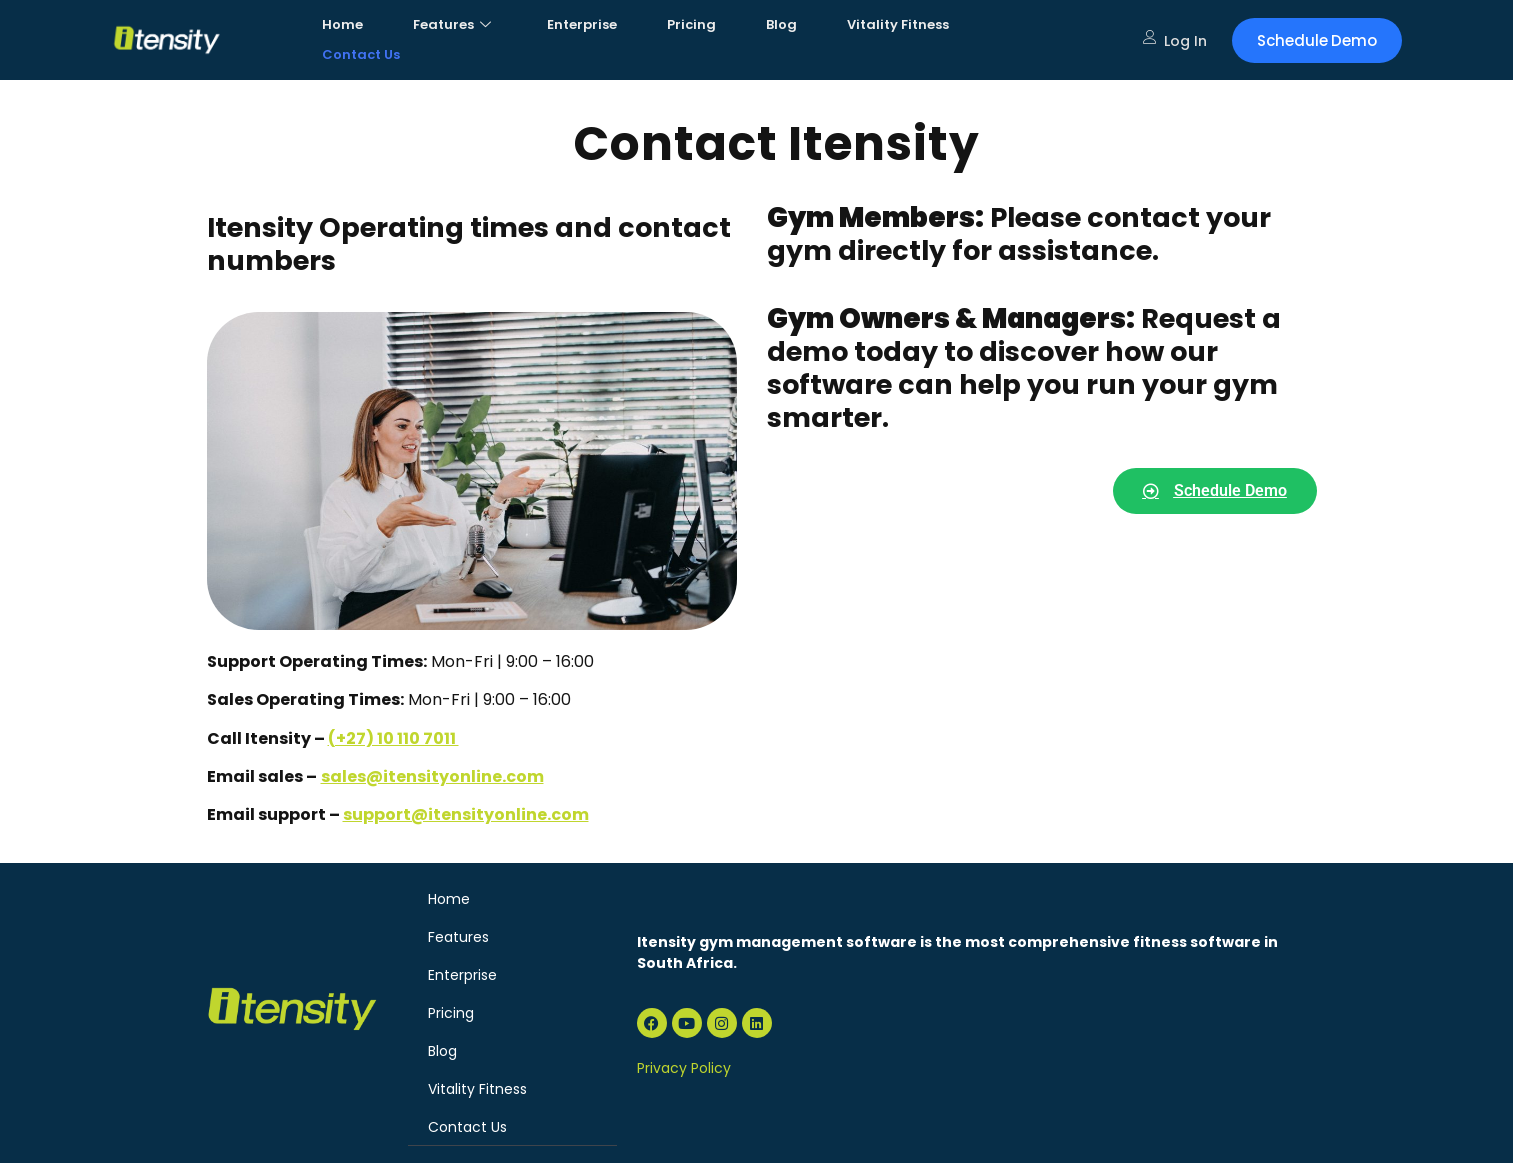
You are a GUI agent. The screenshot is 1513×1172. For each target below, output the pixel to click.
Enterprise (582, 24)
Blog (781, 24)
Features (452, 24)
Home (342, 24)
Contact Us (361, 54)
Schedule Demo (1317, 40)
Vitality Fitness (898, 24)
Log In (1175, 40)
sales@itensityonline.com (432, 776)
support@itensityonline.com (466, 814)
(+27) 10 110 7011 (393, 738)
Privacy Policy (684, 1068)
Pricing (691, 24)
